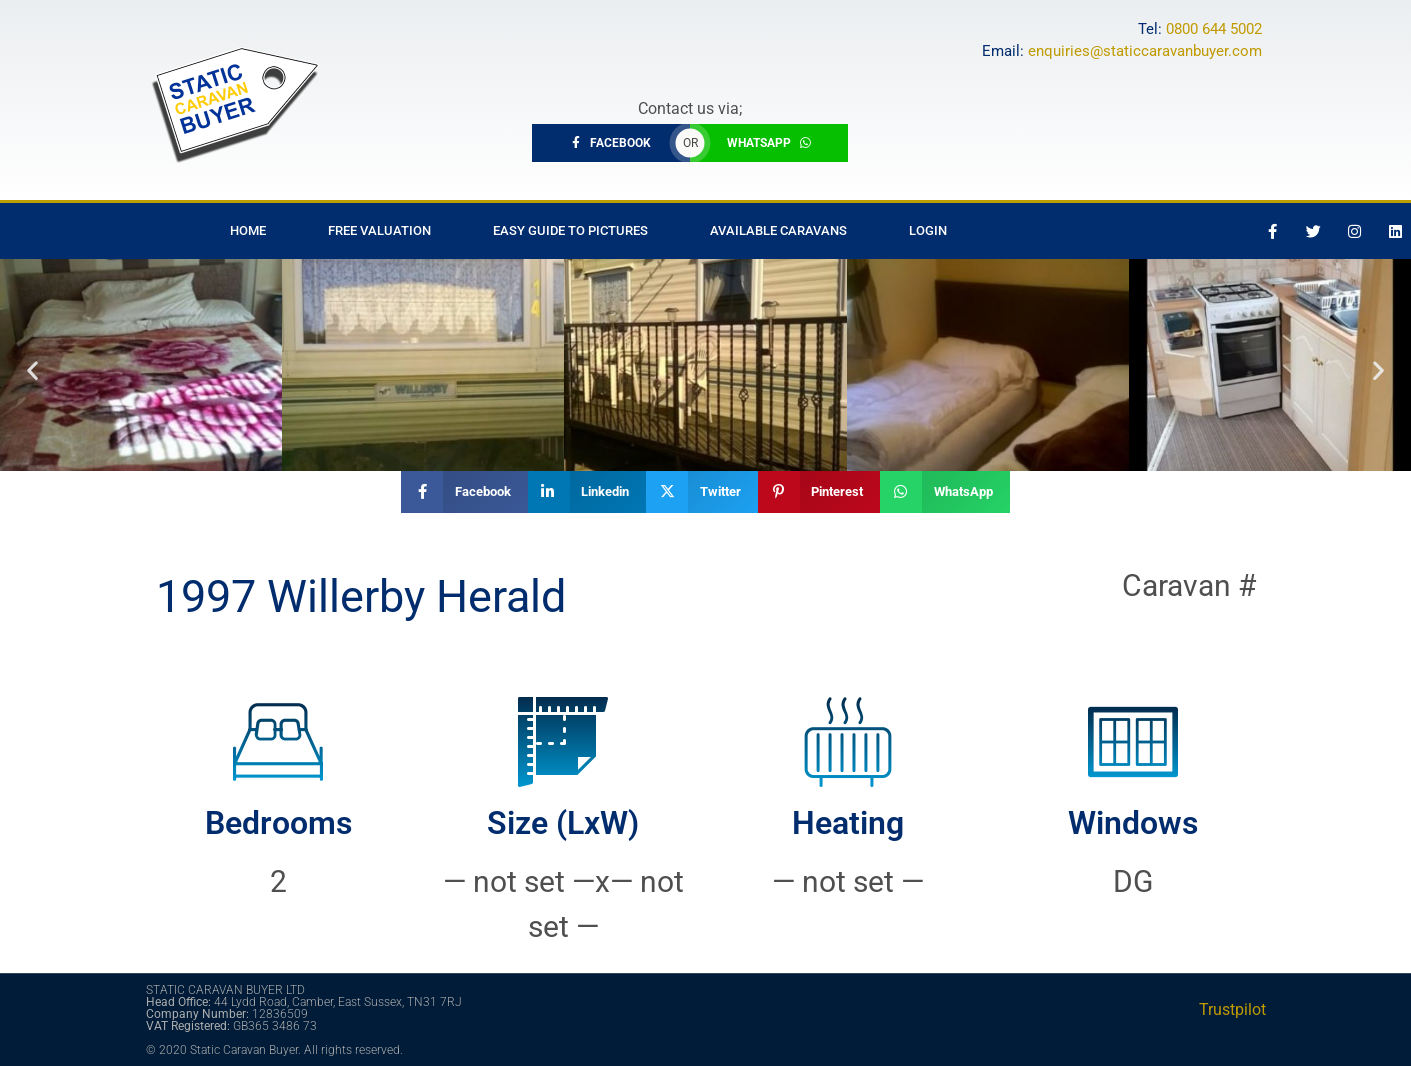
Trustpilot (1232, 1009)
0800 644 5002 (1214, 29)
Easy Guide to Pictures (570, 230)
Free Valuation (379, 230)
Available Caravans (778, 230)
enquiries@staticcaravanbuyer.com (1145, 51)
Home (248, 230)
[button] (32, 369)
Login (928, 230)
